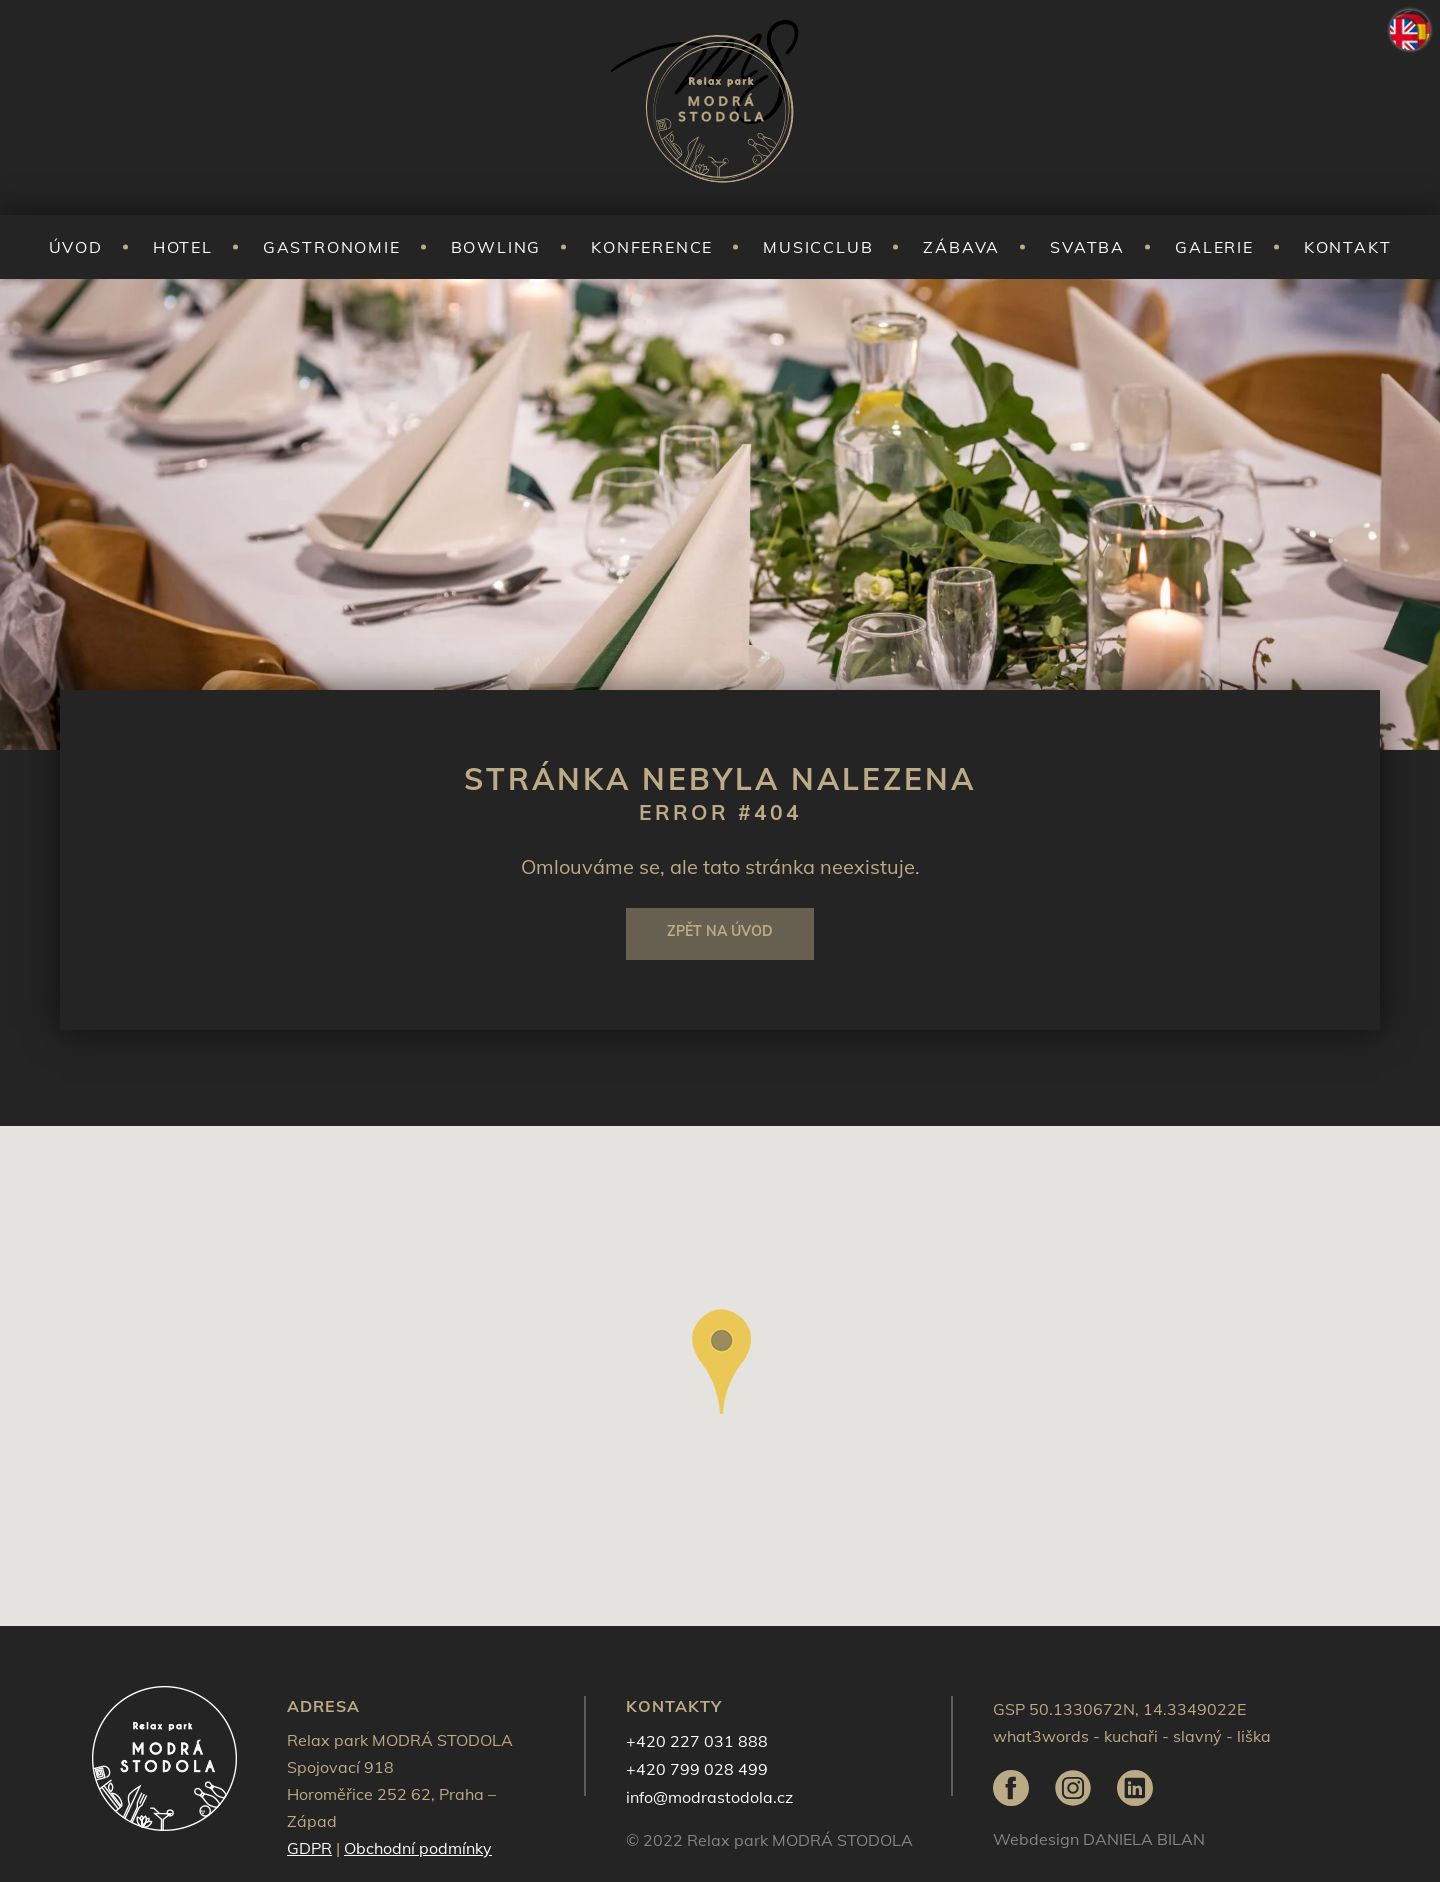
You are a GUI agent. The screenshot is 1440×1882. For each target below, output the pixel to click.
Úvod (76, 247)
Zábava (961, 247)
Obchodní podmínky (418, 1848)
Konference (652, 247)
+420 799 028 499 (697, 1769)
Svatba (1087, 247)
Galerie (1214, 247)
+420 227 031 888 (697, 1741)
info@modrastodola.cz (709, 1797)
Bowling (496, 247)
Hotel (183, 247)
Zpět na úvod (720, 931)
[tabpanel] (720, 514)
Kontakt (1348, 247)
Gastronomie (332, 247)
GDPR (309, 1848)
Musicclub (818, 247)
